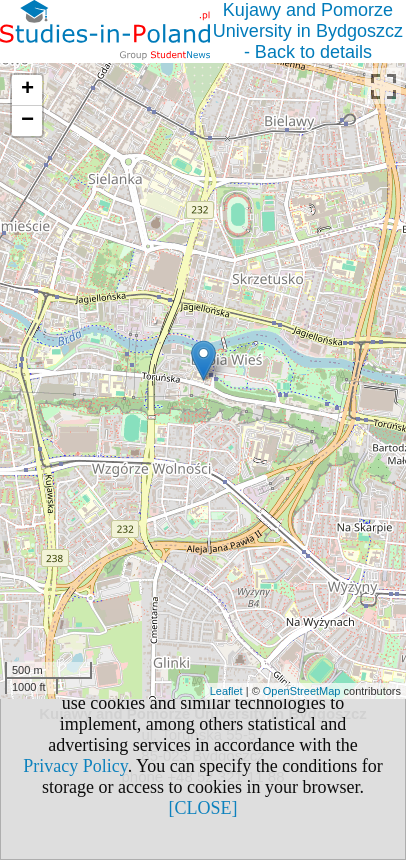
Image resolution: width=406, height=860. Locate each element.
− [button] (27, 121)
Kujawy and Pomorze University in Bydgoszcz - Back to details (308, 31)
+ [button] (27, 90)
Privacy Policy (75, 766)
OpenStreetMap (302, 691)
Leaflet (226, 691)
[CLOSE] (203, 808)
